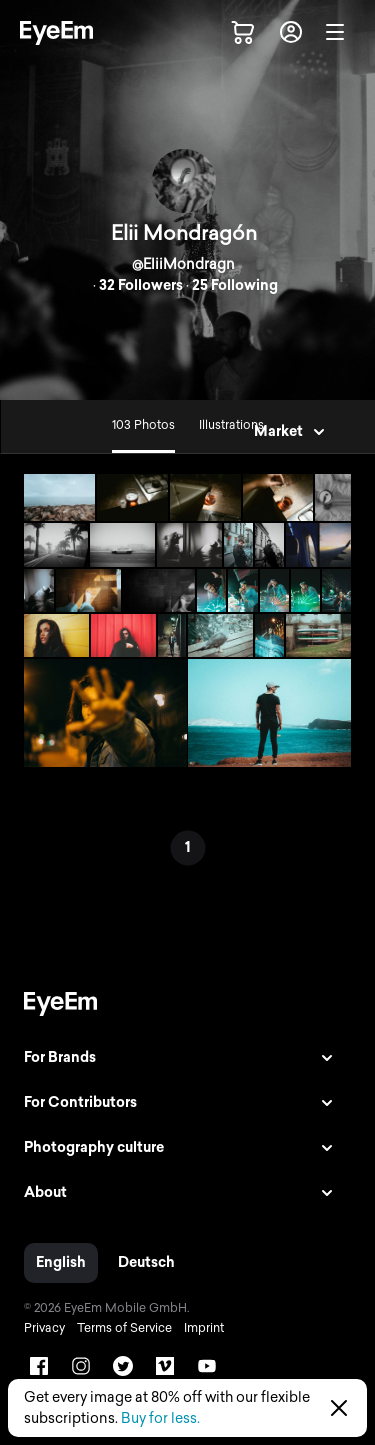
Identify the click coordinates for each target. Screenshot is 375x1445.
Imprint (204, 1328)
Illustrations (231, 425)
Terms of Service (124, 1328)
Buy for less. (160, 1418)
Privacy (44, 1328)
